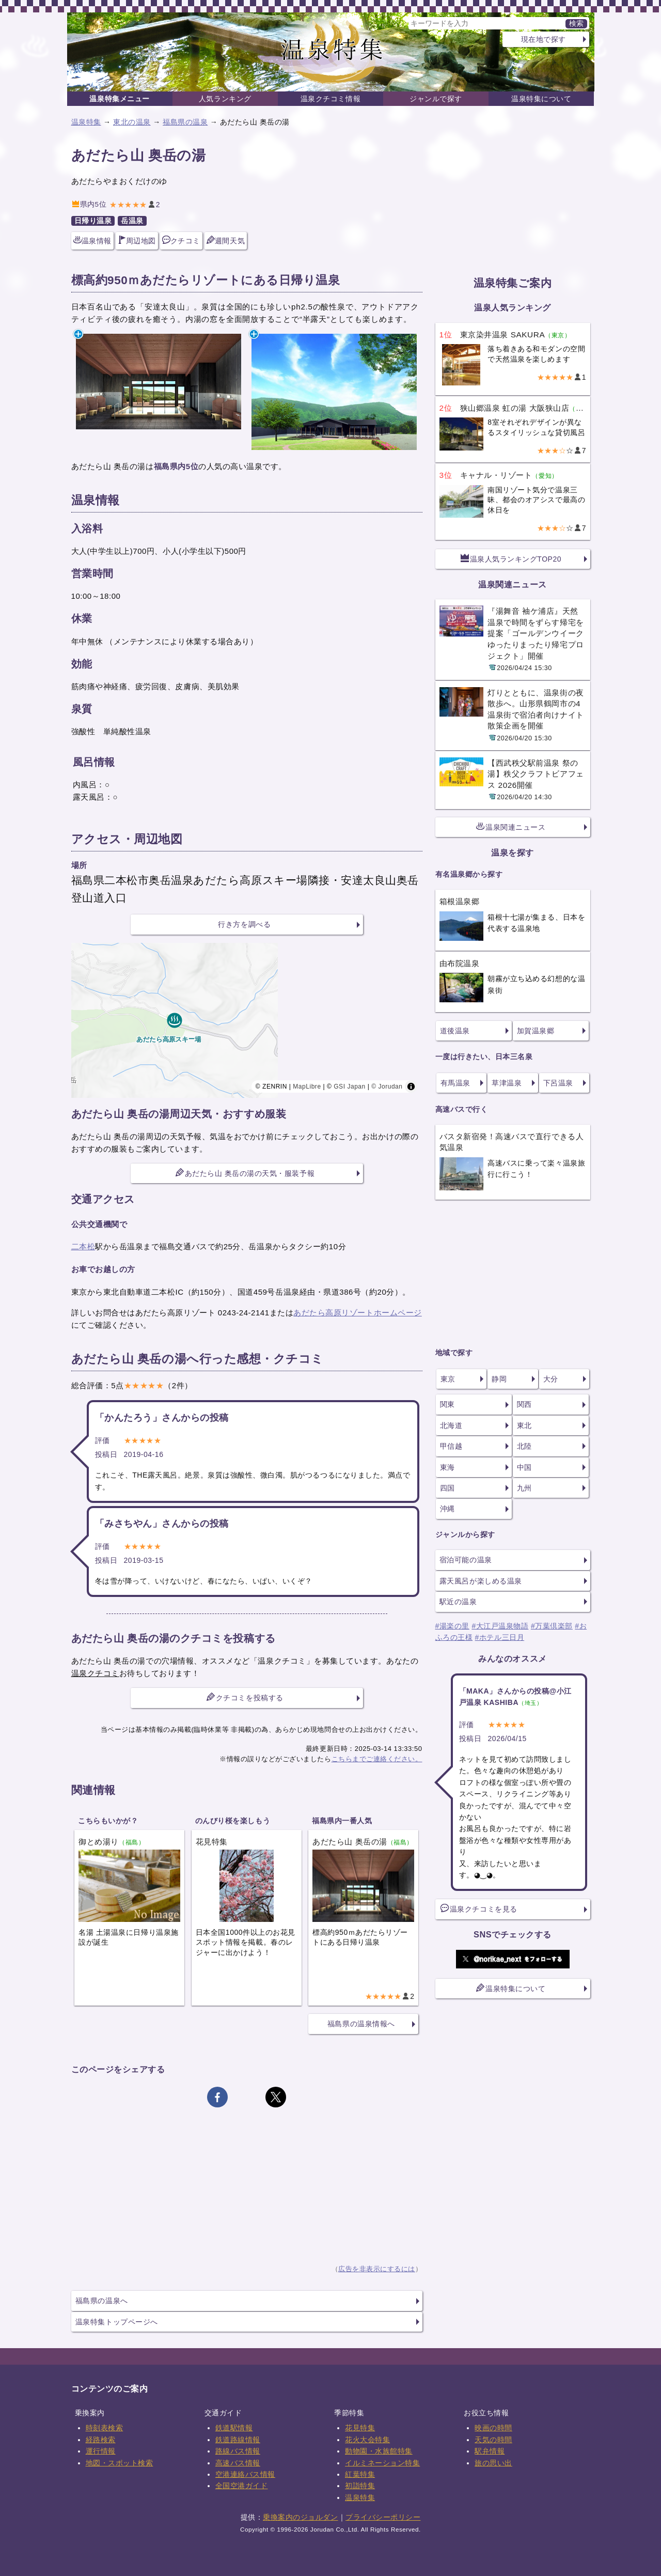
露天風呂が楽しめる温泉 (480, 1581)
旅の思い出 (493, 2463)
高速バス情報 (237, 2463)
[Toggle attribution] (411, 1086)
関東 (447, 1404)
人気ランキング (225, 99)
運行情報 (101, 2451)
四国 (447, 1488)
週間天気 (226, 240)
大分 (550, 1379)
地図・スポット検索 (119, 2463)
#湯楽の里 (452, 1626)
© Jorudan (386, 1086)
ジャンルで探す (436, 99)
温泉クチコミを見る (478, 1908)
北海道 (451, 1425)
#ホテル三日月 (500, 1637)
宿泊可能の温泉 (465, 1560)
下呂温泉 (558, 1083)
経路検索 (101, 2439)
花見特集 (360, 2428)
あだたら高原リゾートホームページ (357, 1312)
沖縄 (447, 1508)
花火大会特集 (367, 2439)
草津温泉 (507, 1083)
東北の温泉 (132, 122)
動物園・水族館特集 (379, 2451)
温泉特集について (541, 99)
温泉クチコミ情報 (330, 99)
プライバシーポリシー (382, 2517)
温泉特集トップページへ (116, 2322)
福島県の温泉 (185, 122)
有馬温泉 (455, 1083)
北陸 (524, 1446)
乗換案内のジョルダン (300, 2517)
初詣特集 (360, 2485)
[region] (246, 1020)
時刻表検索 (104, 2428)
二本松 (83, 1246)
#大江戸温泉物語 (499, 1626)
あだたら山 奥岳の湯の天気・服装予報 (245, 1172)
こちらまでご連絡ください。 (377, 1759)
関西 (524, 1404)
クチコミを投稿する (245, 1697)
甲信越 (451, 1446)
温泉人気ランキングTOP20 (511, 558)
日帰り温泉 (93, 221)
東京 (447, 1379)
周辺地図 (137, 240)
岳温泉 (132, 221)
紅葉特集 (360, 2474)
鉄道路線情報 (237, 2439)
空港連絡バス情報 (245, 2474)
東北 (524, 1425)
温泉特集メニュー (119, 99)
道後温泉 (455, 1031)
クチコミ (181, 240)
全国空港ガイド (241, 2485)
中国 (524, 1467)
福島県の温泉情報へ (361, 2024)
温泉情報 (92, 240)
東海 (447, 1467)
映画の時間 (493, 2428)
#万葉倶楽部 (552, 1626)
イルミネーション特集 (382, 2463)
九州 (524, 1488)
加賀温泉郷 (536, 1031)
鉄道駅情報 (234, 2428)
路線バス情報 (237, 2451)
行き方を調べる (244, 924)
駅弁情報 (490, 2451)
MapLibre (307, 1086)
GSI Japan (350, 1086)
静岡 (499, 1379)
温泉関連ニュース (510, 826)
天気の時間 (493, 2439)
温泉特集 (86, 122)
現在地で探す (543, 39)
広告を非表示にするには (376, 2269)
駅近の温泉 (458, 1601)
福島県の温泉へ (101, 2300)
